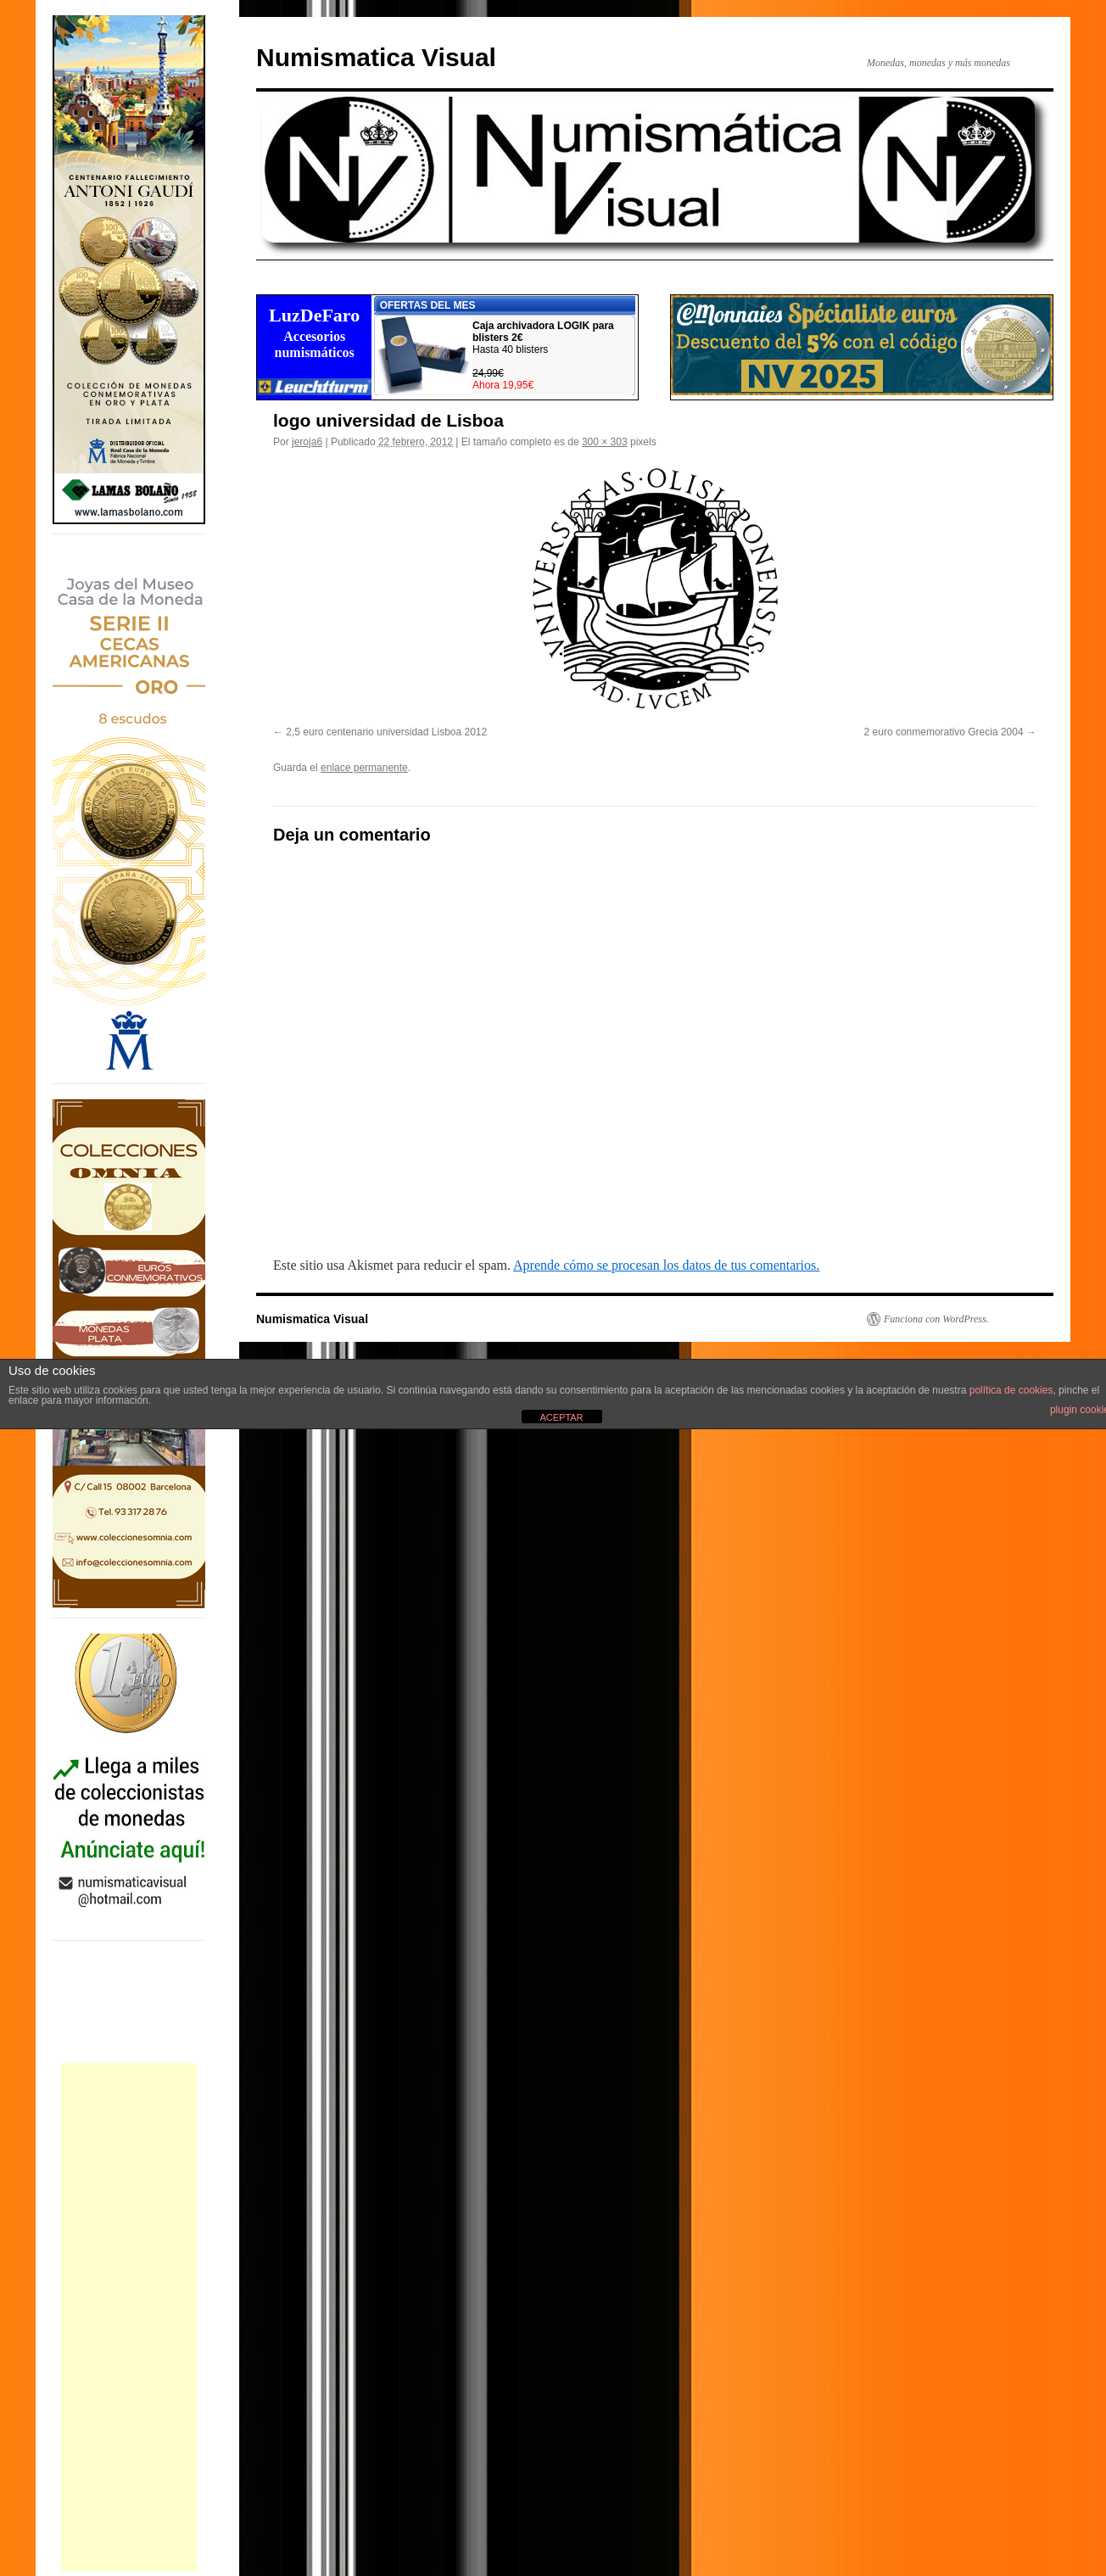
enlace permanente (364, 768)
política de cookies (1011, 1390)
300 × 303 (605, 442)
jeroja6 (307, 442)
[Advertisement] (129, 2317)
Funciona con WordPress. (936, 1319)
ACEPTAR (561, 1417)
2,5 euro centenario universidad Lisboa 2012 (386, 732)
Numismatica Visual (376, 57)
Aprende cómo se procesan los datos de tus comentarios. (666, 1265)
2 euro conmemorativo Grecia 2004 (944, 732)
